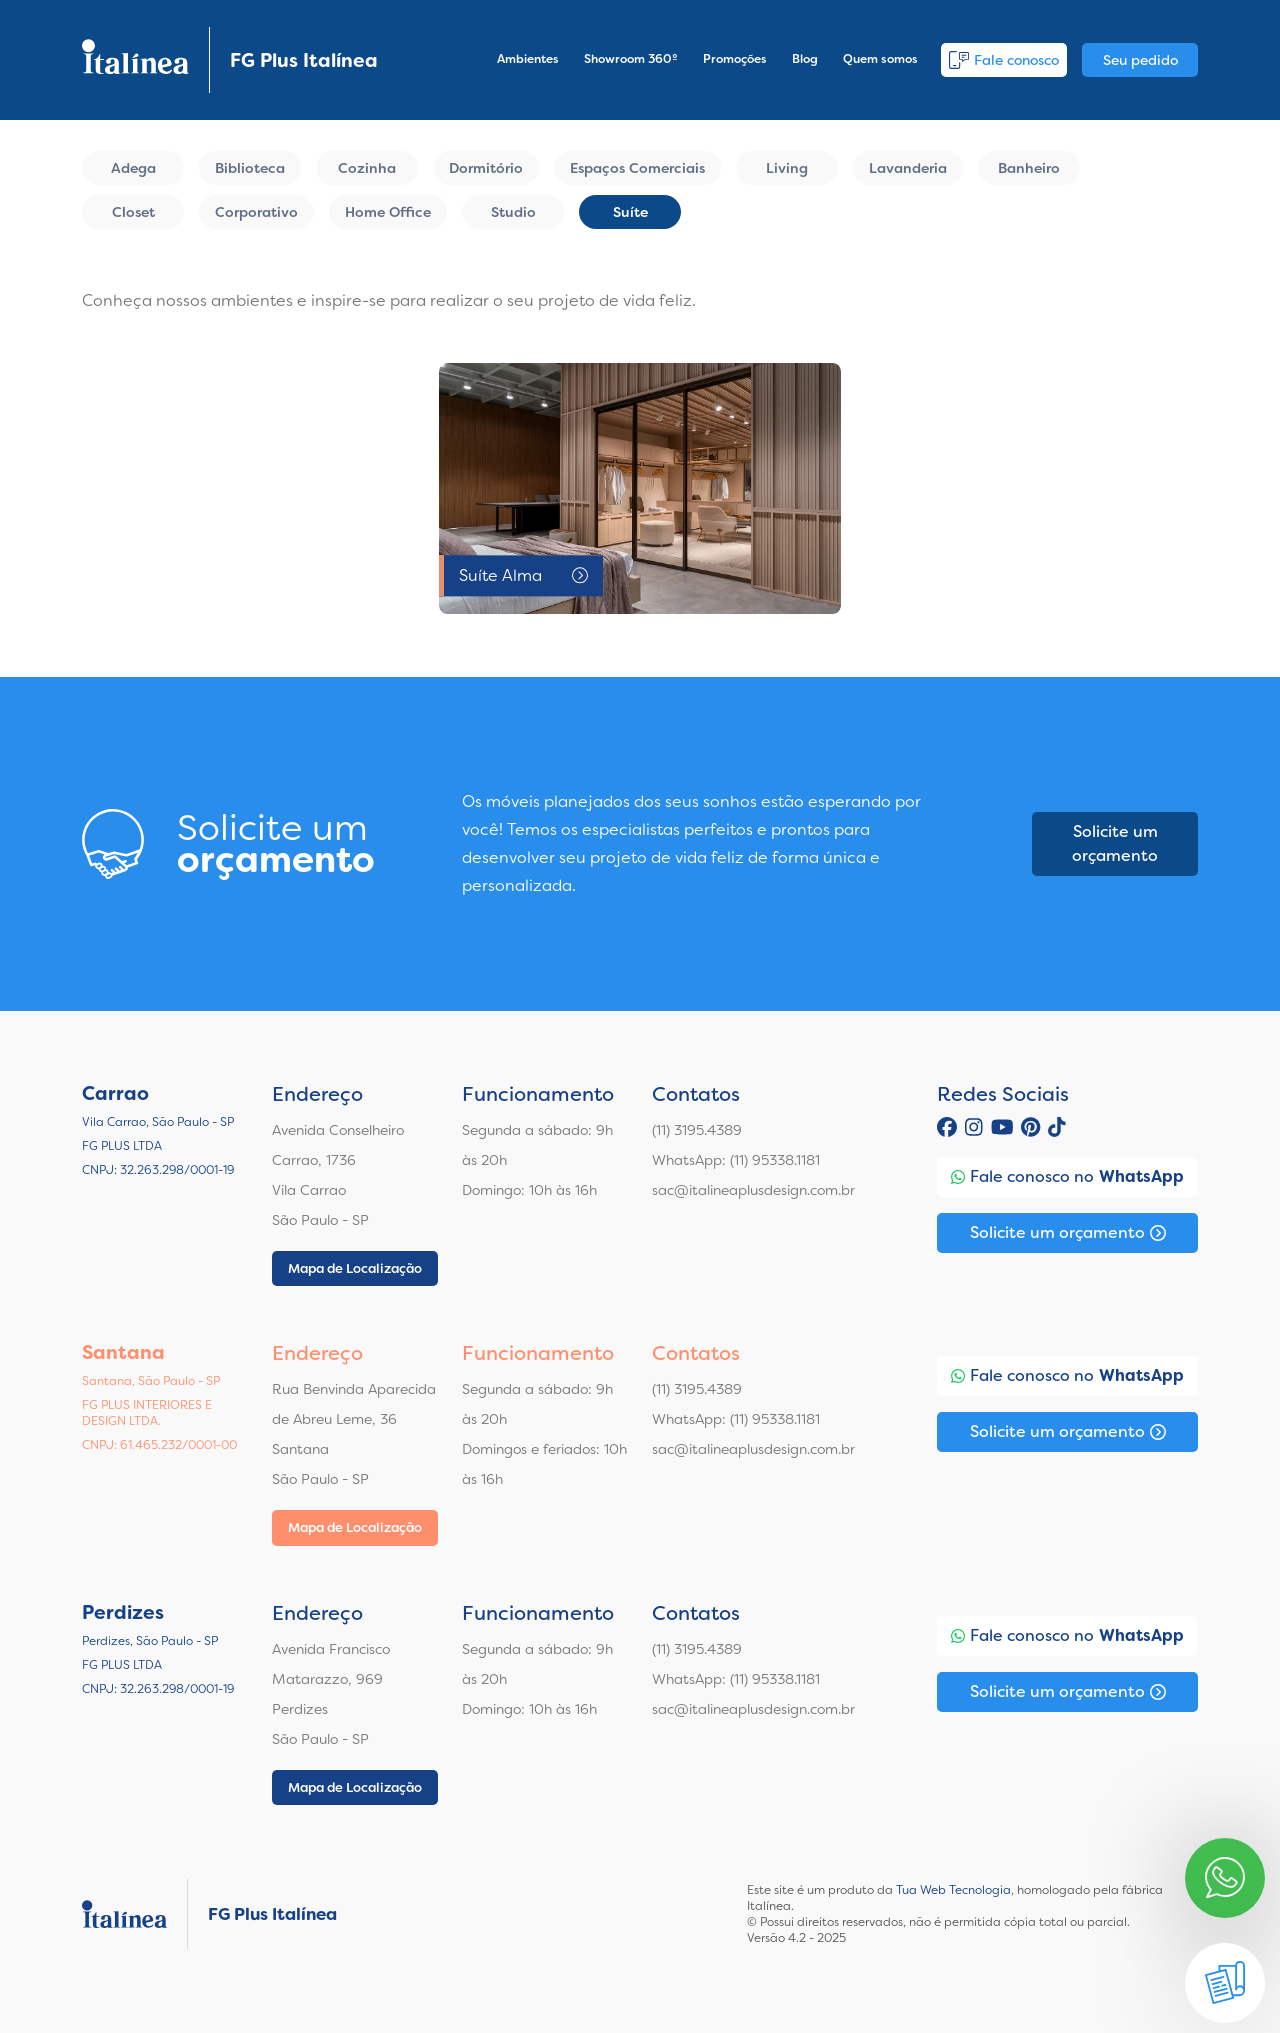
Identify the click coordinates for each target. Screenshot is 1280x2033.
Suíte (630, 212)
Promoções (735, 59)
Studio (513, 212)
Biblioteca (250, 168)
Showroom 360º (631, 59)
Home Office (388, 212)
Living (787, 168)
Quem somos (880, 59)
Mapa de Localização (355, 1268)
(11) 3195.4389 (697, 1130)
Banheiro (1029, 168)
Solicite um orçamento (1115, 843)
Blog (805, 59)
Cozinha (367, 168)
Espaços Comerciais (637, 168)
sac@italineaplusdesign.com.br (753, 1190)
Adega (133, 168)
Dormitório (486, 168)
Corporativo (256, 212)
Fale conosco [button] (1004, 60)
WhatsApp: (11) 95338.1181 (736, 1160)
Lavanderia (908, 168)
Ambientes (528, 59)
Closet (133, 212)
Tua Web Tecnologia (953, 1890)
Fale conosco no (1067, 1177)
